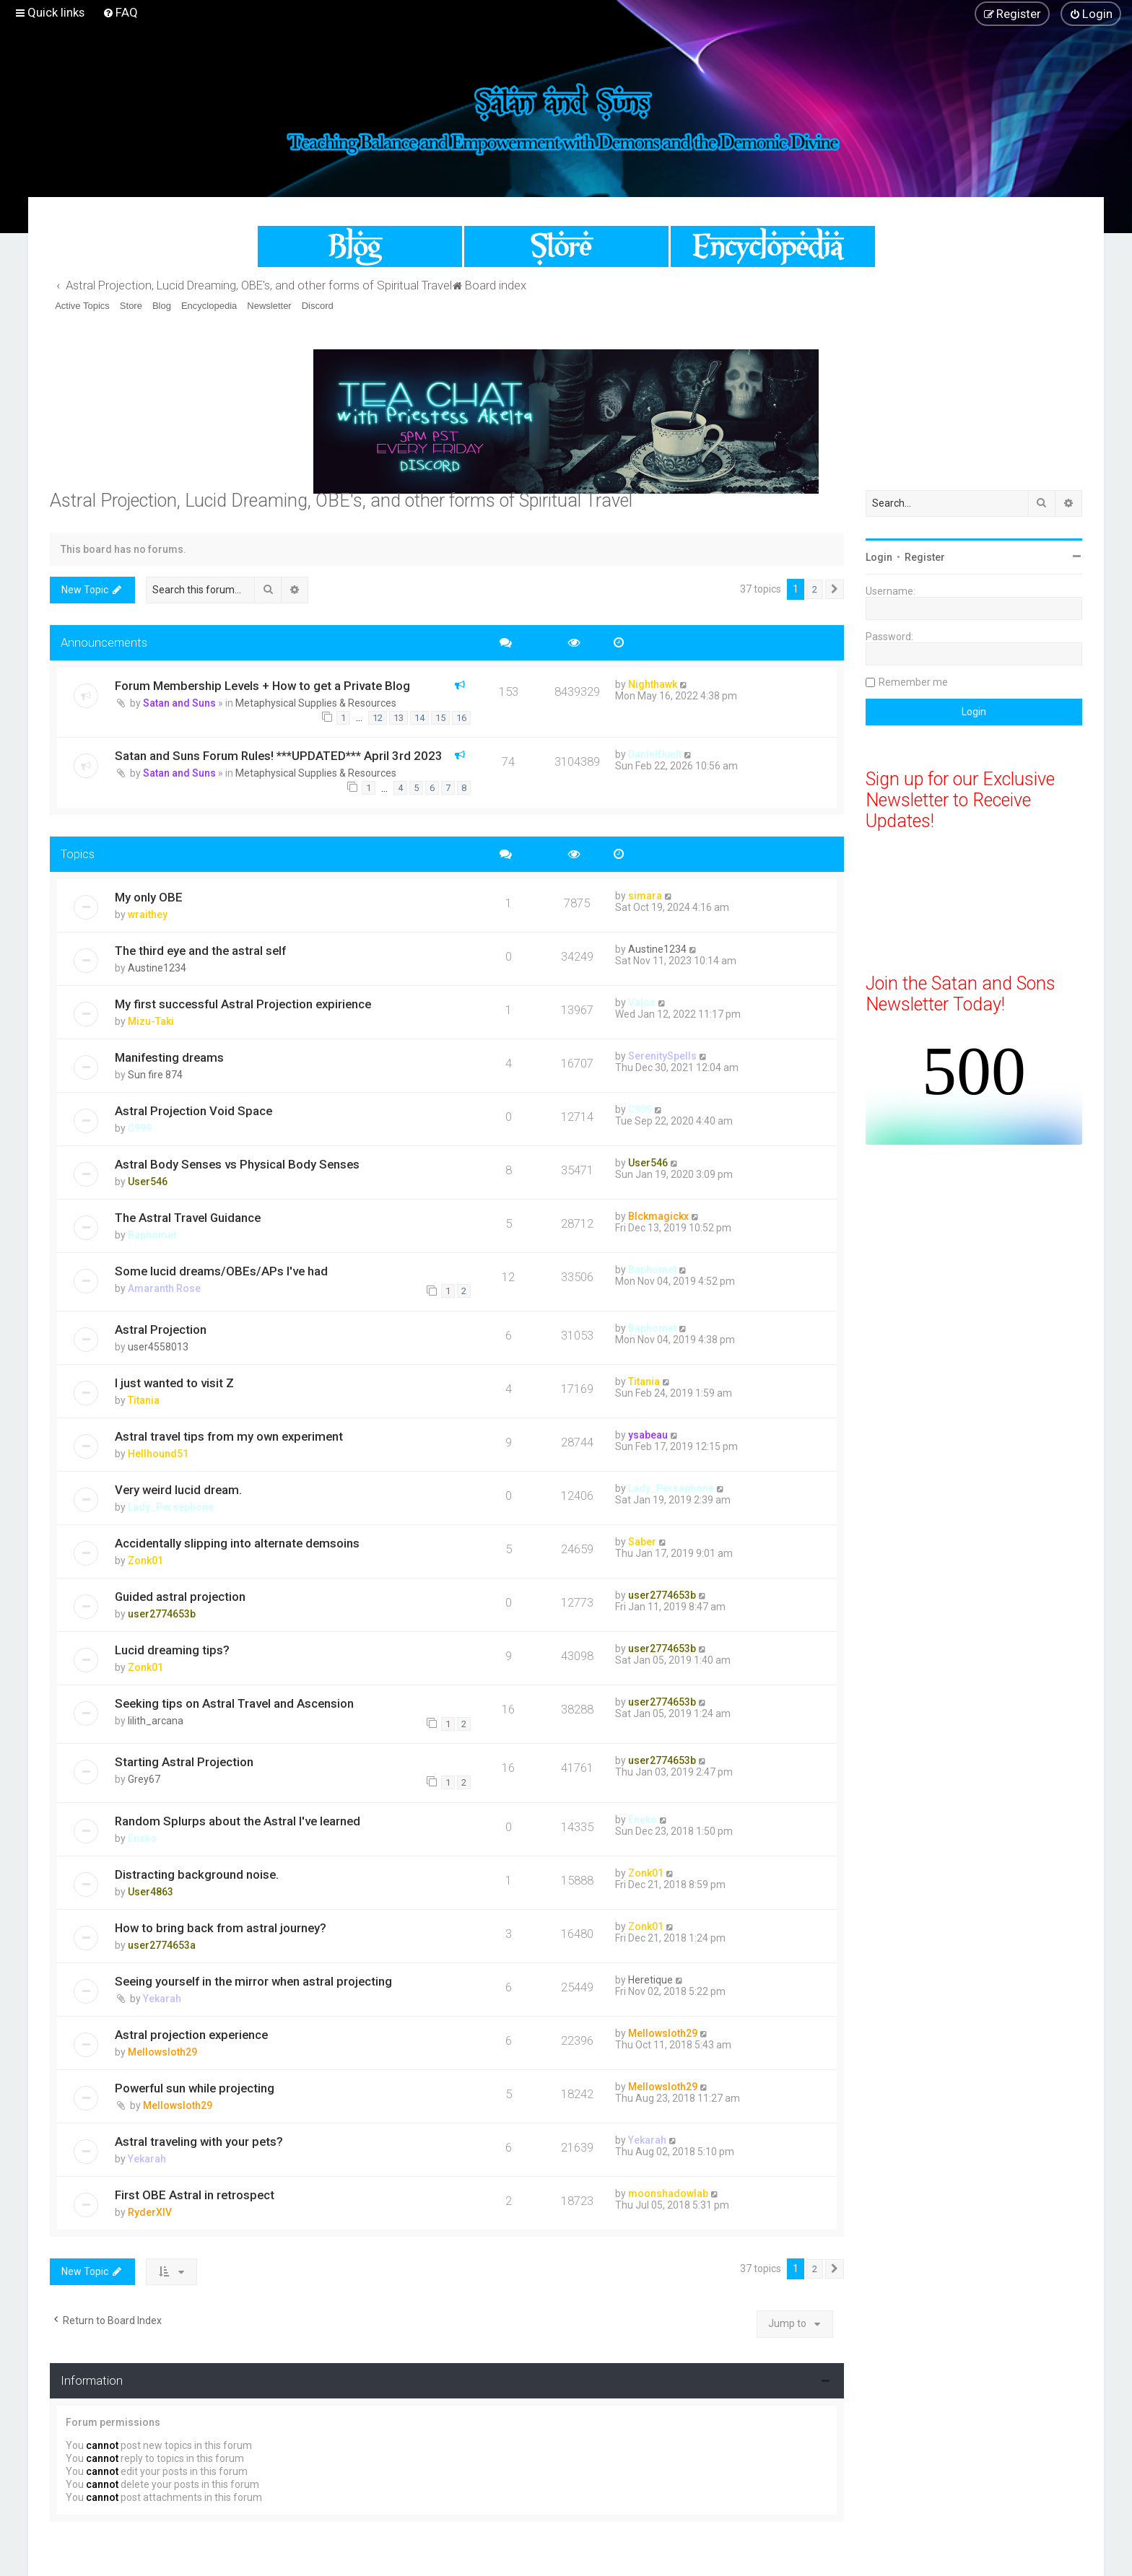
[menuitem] (120, 12)
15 (440, 717)
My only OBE (149, 897)
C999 (140, 1128)
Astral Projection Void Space (193, 1111)
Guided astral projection (180, 1596)
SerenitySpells (662, 1056)
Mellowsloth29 (162, 2052)
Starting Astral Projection (184, 1762)
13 (398, 717)
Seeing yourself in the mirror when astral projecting (253, 1981)
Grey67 (144, 1779)
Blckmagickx (658, 1216)
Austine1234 (157, 968)
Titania (144, 1400)
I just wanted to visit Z (174, 1383)
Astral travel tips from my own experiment (229, 1436)
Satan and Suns (179, 703)
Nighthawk (652, 684)
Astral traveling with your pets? (199, 2141)
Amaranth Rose (164, 1288)
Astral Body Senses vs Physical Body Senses (237, 1164)
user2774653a (162, 1945)
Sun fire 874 (155, 1074)
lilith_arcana (155, 1720)
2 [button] (814, 589)
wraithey (147, 914)
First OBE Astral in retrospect (194, 2195)
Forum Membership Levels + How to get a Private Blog (262, 685)
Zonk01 (145, 1560)
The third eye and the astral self (200, 950)
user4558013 (158, 1347)
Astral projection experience (191, 2034)
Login (879, 557)
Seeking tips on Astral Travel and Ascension (234, 1703)
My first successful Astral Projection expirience (243, 1004)
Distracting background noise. (197, 1874)
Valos (642, 1002)
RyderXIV (150, 2212)
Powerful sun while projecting (194, 2088)
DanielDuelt (655, 754)
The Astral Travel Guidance (188, 1217)
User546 (147, 1181)
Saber (642, 1541)
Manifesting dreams (169, 1057)
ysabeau (648, 1435)
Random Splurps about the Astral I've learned (237, 1821)
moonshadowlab (668, 2193)
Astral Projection (160, 1329)
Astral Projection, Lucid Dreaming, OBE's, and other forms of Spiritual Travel (341, 500)
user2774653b (162, 1614)
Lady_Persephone (171, 1507)
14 (419, 717)
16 (461, 717)
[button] (834, 590)
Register (925, 557)
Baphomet (152, 1235)
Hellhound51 (158, 1453)
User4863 (150, 1892)
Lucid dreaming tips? (172, 1650)
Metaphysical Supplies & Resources (315, 703)
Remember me (913, 682)
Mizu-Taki (151, 1021)
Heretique (650, 1980)
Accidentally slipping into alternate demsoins (237, 1543)
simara (645, 895)
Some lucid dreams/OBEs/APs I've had (221, 1271)
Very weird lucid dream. (178, 1490)
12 (378, 717)
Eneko (142, 1838)
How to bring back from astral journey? (220, 1928)
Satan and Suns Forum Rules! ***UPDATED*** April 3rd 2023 (279, 755)
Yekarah (162, 1998)
